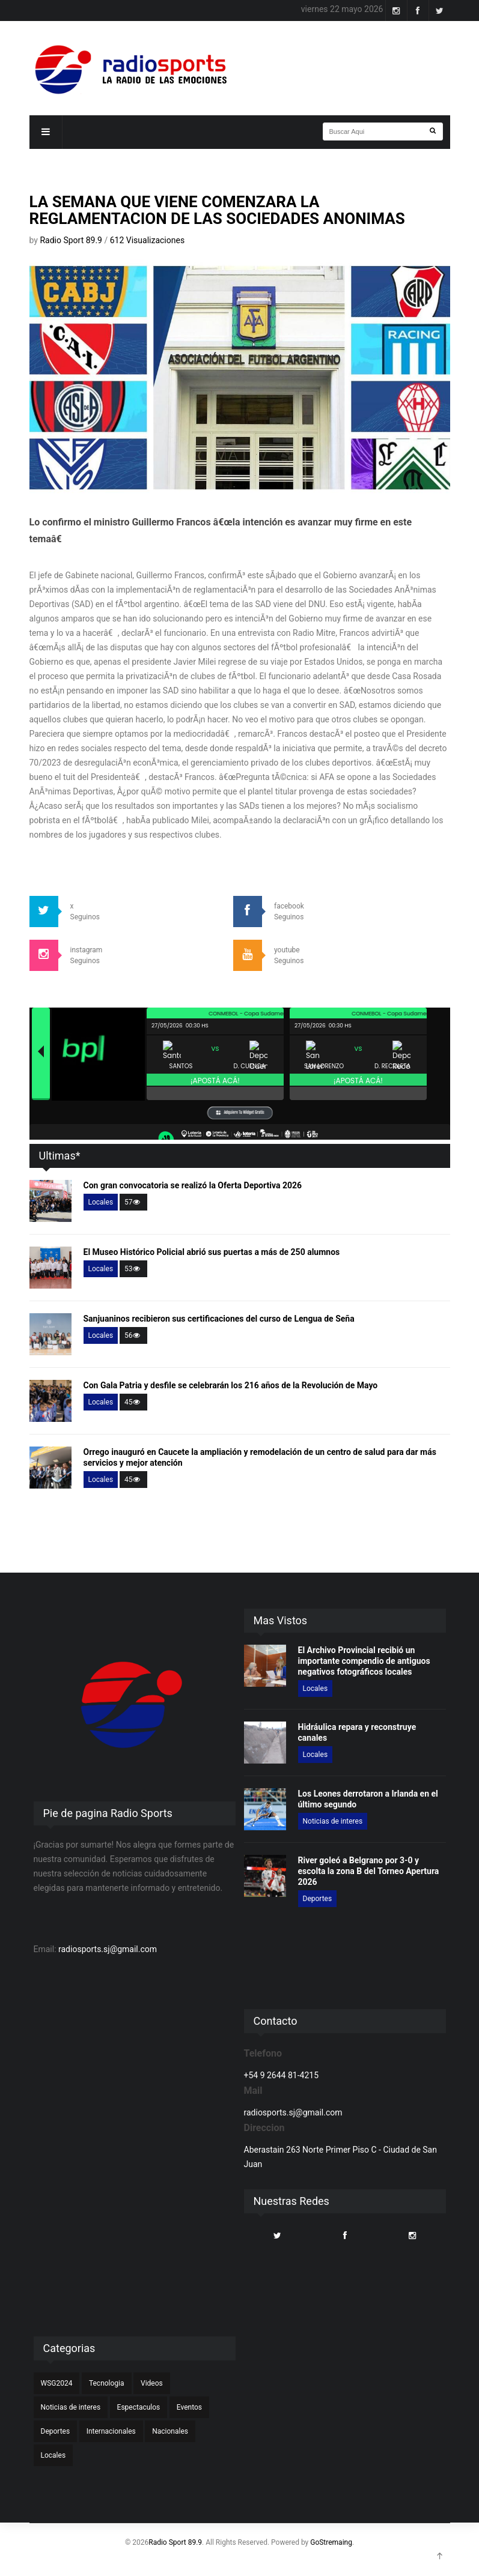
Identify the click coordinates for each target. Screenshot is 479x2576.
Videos (152, 2383)
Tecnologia (106, 2383)
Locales (101, 1202)
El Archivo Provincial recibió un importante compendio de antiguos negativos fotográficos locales (364, 1661)
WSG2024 (57, 2383)
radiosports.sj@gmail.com (107, 1949)
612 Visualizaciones (147, 240)
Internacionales (111, 2431)
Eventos (189, 2407)
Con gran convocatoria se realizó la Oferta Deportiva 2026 (193, 1185)
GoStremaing (331, 2542)
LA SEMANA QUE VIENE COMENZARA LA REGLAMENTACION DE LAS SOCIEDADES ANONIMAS (217, 210)
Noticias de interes (333, 1821)
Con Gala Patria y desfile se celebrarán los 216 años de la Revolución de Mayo (231, 1385)
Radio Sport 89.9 (72, 240)
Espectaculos (138, 2407)
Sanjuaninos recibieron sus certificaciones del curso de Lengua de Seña (219, 1318)
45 (133, 1402)
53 (133, 1269)
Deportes (317, 1898)
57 (133, 1202)
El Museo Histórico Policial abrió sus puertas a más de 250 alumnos (212, 1252)
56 (133, 1335)
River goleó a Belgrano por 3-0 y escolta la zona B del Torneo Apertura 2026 (368, 1871)
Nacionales (170, 2431)
